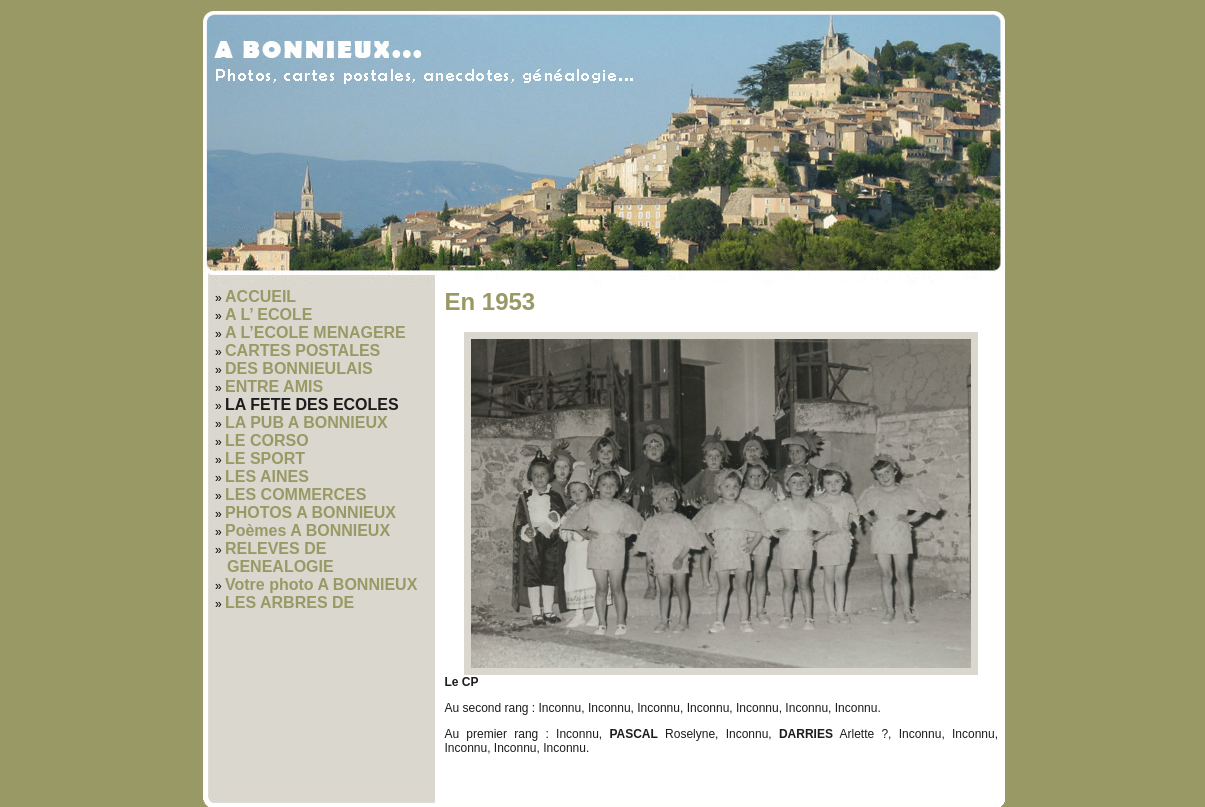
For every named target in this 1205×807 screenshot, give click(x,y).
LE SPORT (265, 458)
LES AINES (267, 476)
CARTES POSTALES (302, 350)
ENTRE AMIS (274, 386)
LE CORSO (267, 440)
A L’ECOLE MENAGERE (315, 332)
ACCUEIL (260, 296)
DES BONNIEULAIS (299, 368)
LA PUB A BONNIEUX (306, 422)
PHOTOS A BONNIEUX (310, 512)
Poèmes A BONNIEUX (307, 530)
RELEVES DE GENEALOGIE (279, 557)
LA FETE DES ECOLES (312, 404)
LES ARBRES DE (289, 602)
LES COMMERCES (295, 494)
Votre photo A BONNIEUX (321, 584)
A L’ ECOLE (268, 314)
